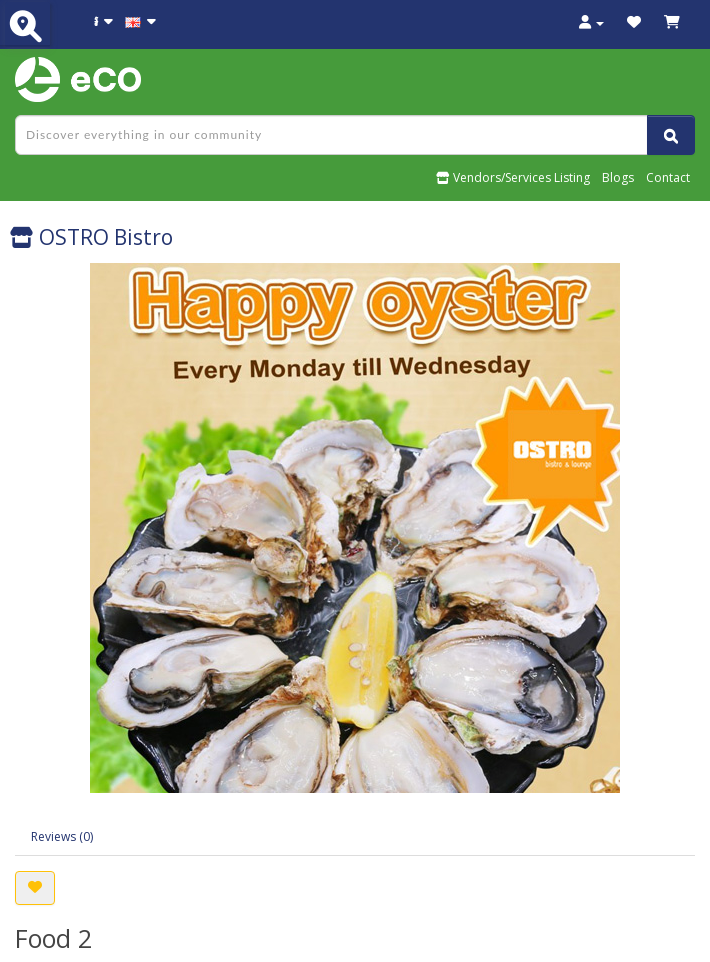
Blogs (618, 177)
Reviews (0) (62, 836)
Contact (668, 177)
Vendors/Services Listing (513, 177)
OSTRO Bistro (91, 237)
